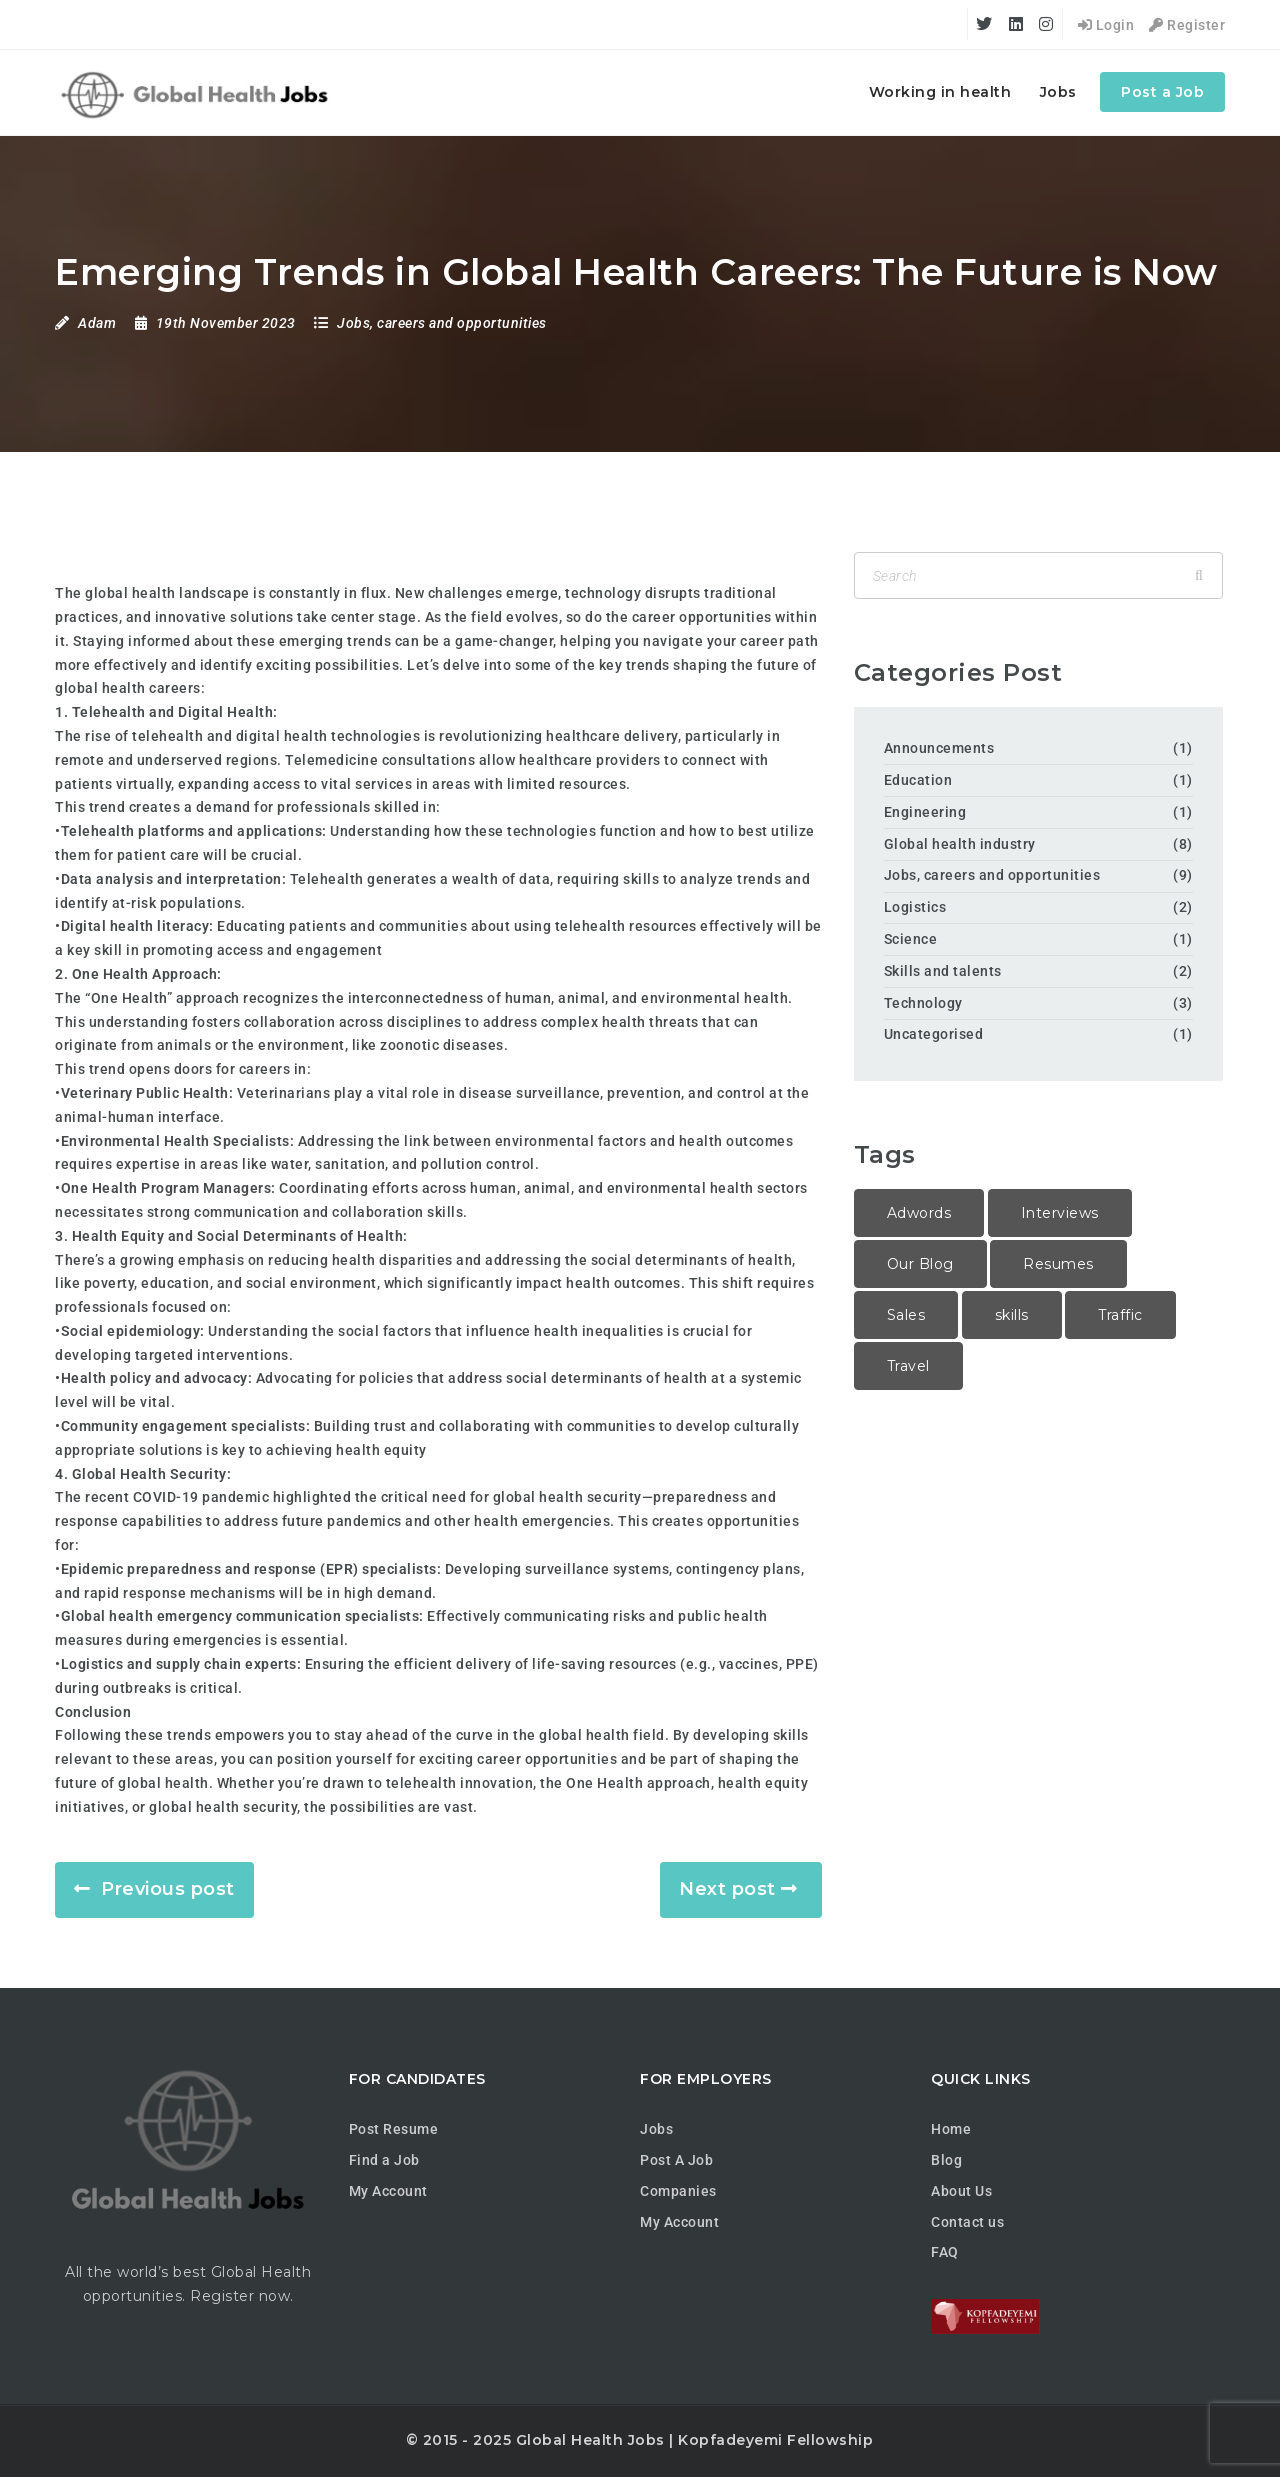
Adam (97, 323)
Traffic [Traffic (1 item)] (1120, 1315)
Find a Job (384, 2160)
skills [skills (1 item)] (1012, 1315)
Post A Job (676, 2160)
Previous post (168, 1889)
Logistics (915, 907)
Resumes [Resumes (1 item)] (1058, 1264)
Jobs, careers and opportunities (442, 323)
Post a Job (1162, 92)
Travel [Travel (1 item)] (908, 1366)
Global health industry (960, 844)
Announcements (939, 748)
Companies (678, 2191)
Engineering (925, 812)
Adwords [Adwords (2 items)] (919, 1213)
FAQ (945, 2252)
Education (918, 780)
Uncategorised (934, 1034)
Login (1106, 25)
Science (911, 939)
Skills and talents (943, 971)
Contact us (967, 2222)
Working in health (940, 92)
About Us (961, 2191)
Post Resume (394, 2129)
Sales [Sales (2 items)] (906, 1315)
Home (951, 2129)
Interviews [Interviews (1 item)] (1060, 1213)
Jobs (1058, 92)
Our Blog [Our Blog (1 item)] (920, 1264)
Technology (923, 1003)
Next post (727, 1889)
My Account (388, 2191)
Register (1187, 25)
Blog (946, 2160)
